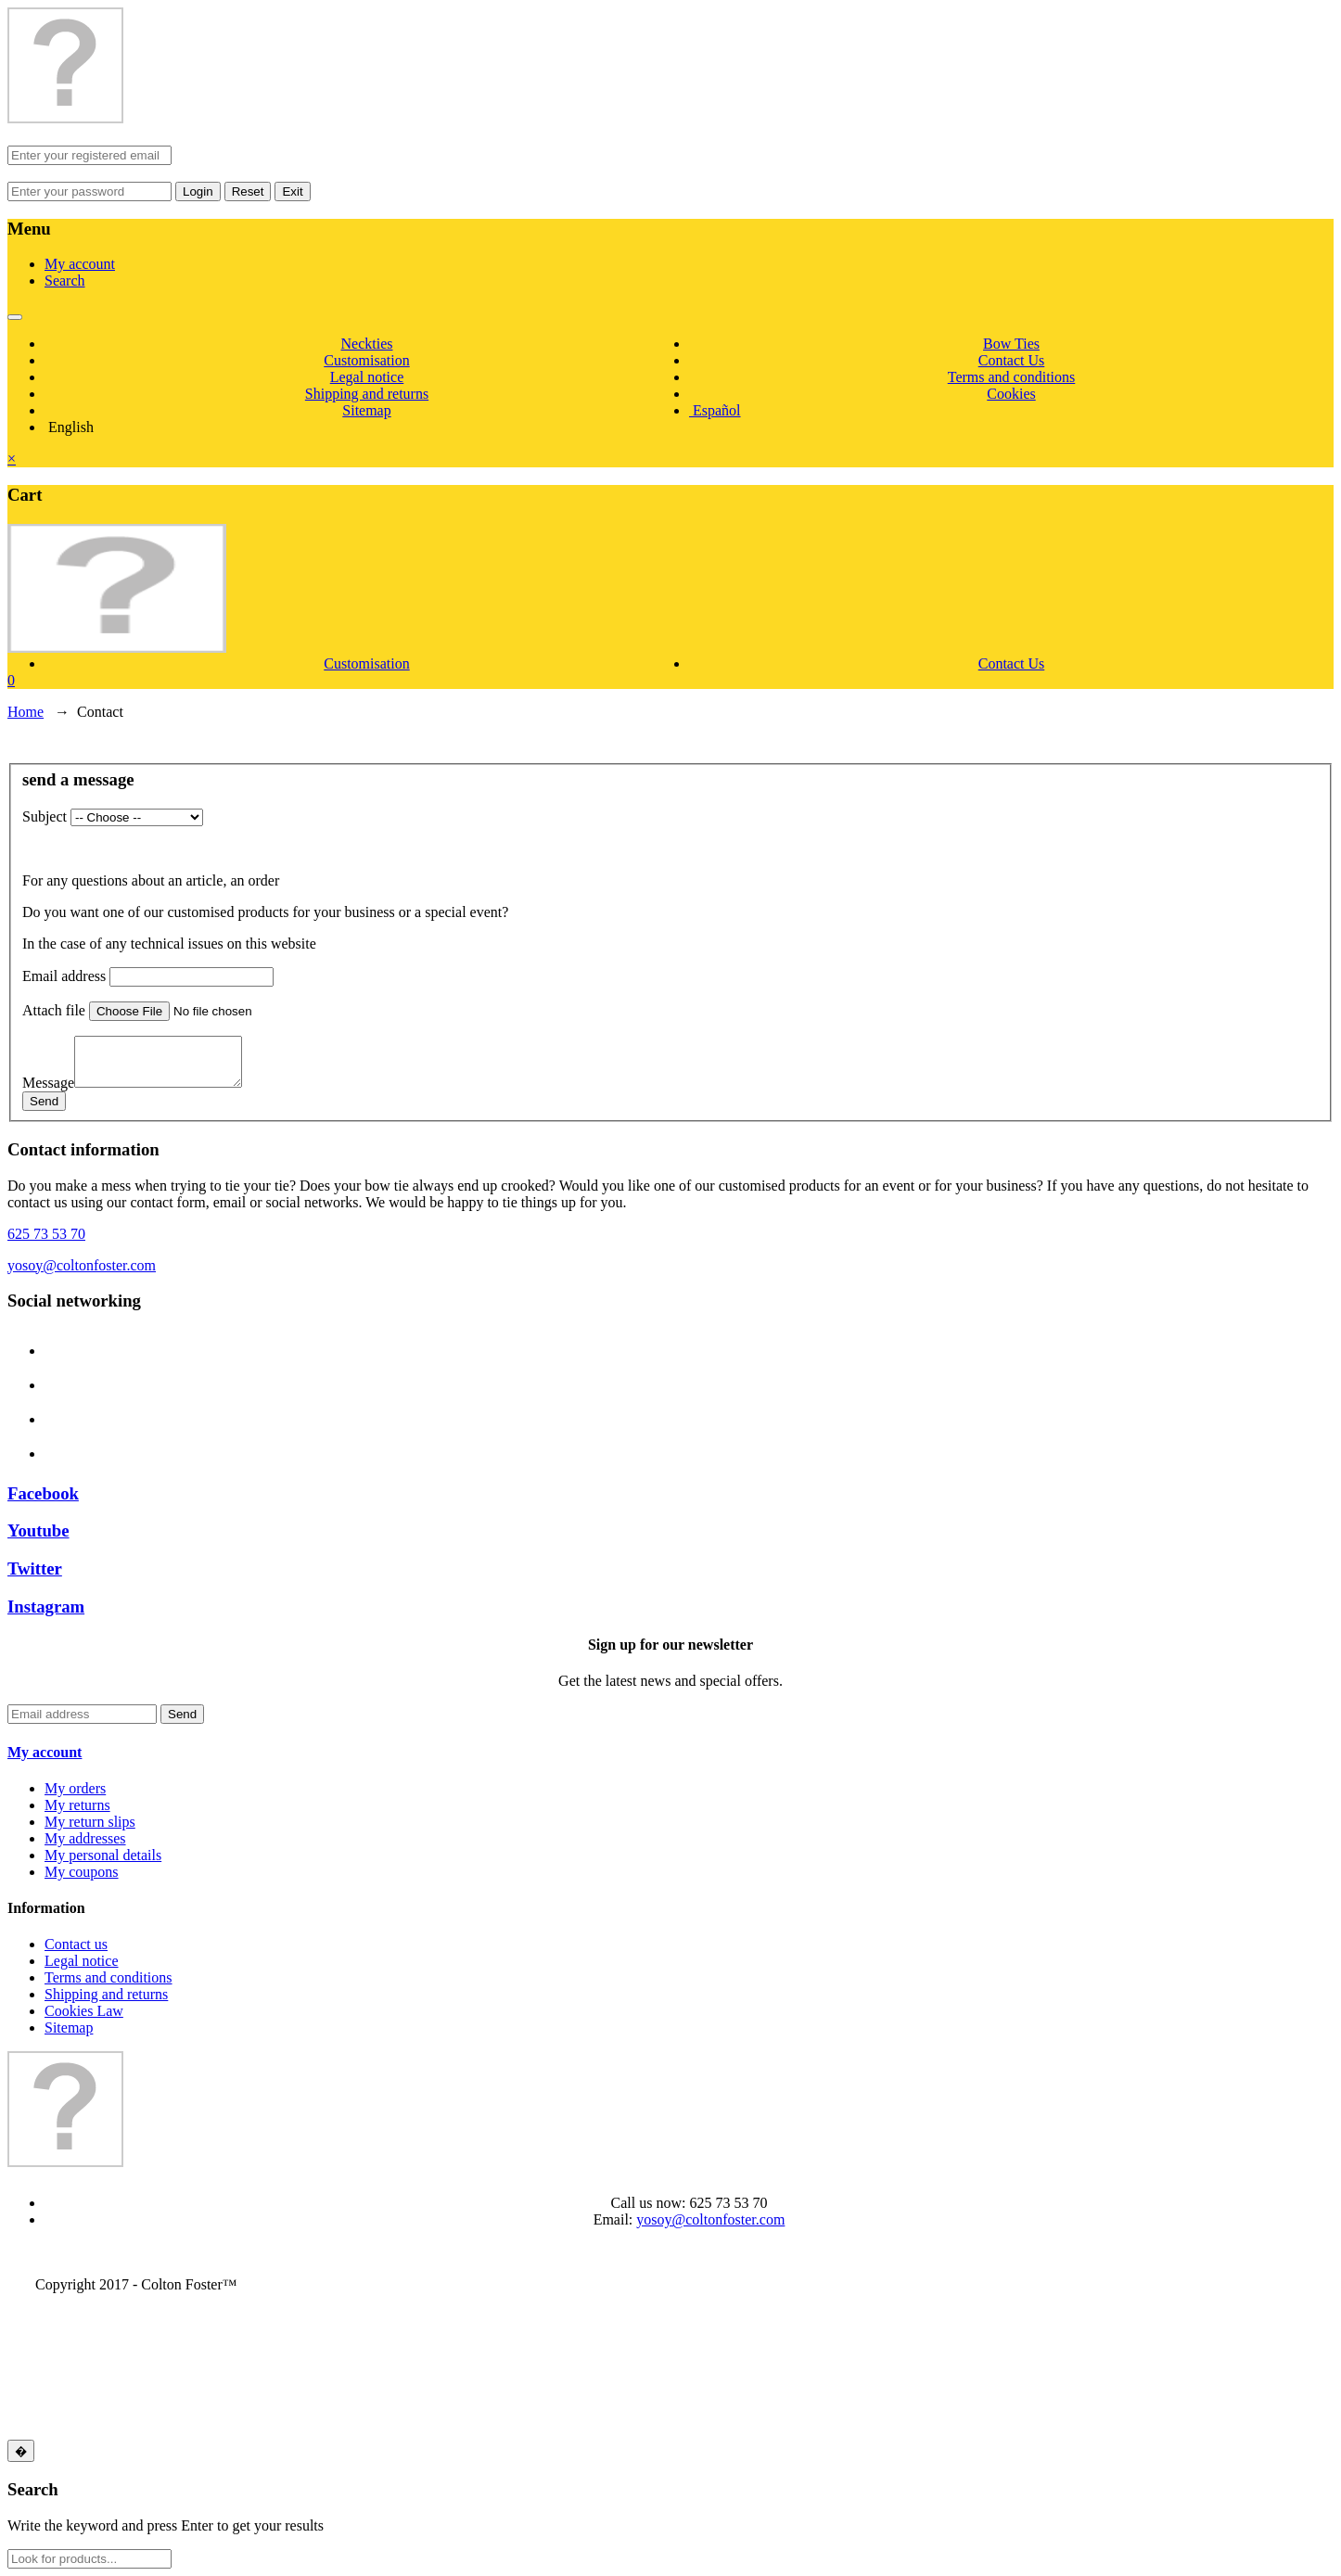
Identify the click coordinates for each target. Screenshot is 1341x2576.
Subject (44, 816)
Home (25, 712)
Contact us (76, 1944)
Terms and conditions (1012, 377)
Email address (64, 976)
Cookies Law (84, 2011)
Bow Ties (1011, 343)
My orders (75, 1788)
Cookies (1011, 394)
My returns (77, 1805)
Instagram (45, 1606)
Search (65, 280)
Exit (292, 191)
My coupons (82, 1872)
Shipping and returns (366, 394)
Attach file (53, 1010)
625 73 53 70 (46, 1234)
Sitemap (366, 410)
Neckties (367, 343)
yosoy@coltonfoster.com (81, 1265)
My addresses (85, 1838)
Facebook (43, 1493)
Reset (248, 191)
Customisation (366, 360)
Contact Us (1011, 360)
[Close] (20, 2451)
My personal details (103, 1855)
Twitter (34, 1568)
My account (80, 264)
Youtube (38, 1530)
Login (198, 191)
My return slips (90, 1822)
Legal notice (367, 377)
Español (715, 410)
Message (48, 1082)
